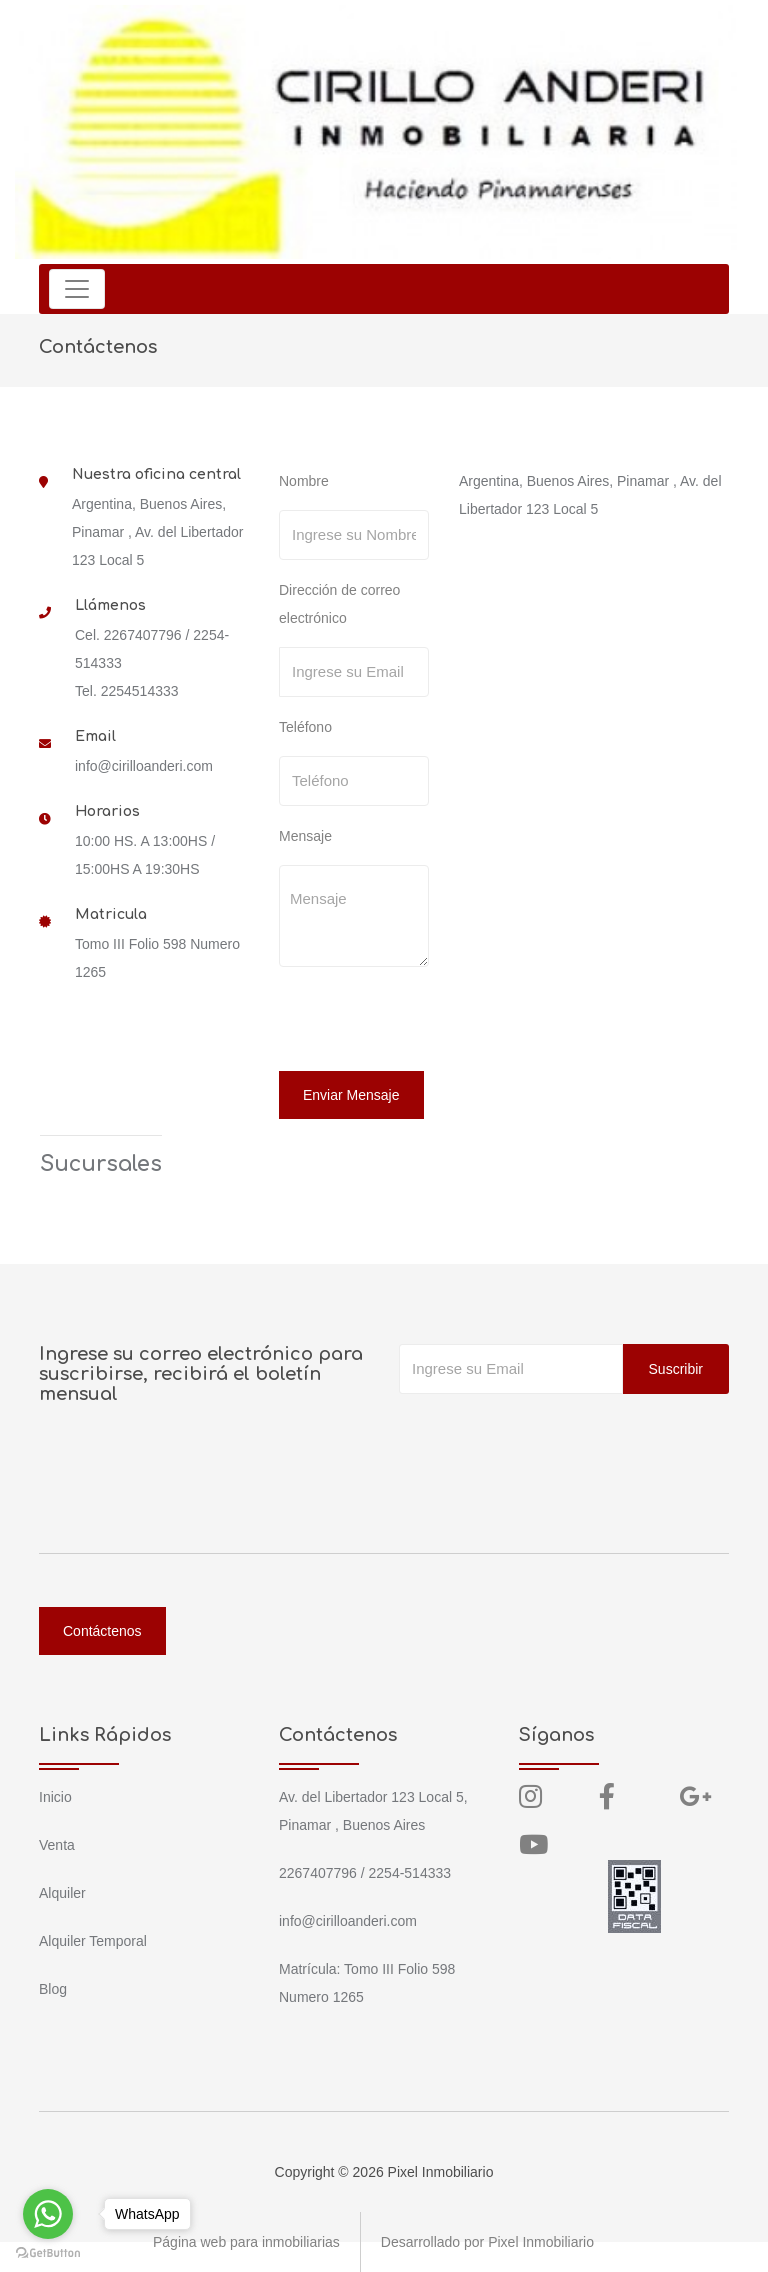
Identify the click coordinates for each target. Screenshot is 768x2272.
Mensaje (305, 836)
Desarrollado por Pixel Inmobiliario (487, 2242)
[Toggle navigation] (77, 289)
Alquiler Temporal (93, 1941)
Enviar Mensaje (351, 1095)
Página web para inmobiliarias (246, 2242)
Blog (53, 1989)
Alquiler (62, 1893)
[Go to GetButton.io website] (48, 2252)
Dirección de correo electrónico (339, 604)
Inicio (55, 1797)
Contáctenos (102, 1631)
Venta (57, 1845)
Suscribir (676, 1369)
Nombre (304, 481)
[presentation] (416, 1022)
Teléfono (305, 727)
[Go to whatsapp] (48, 2214)
